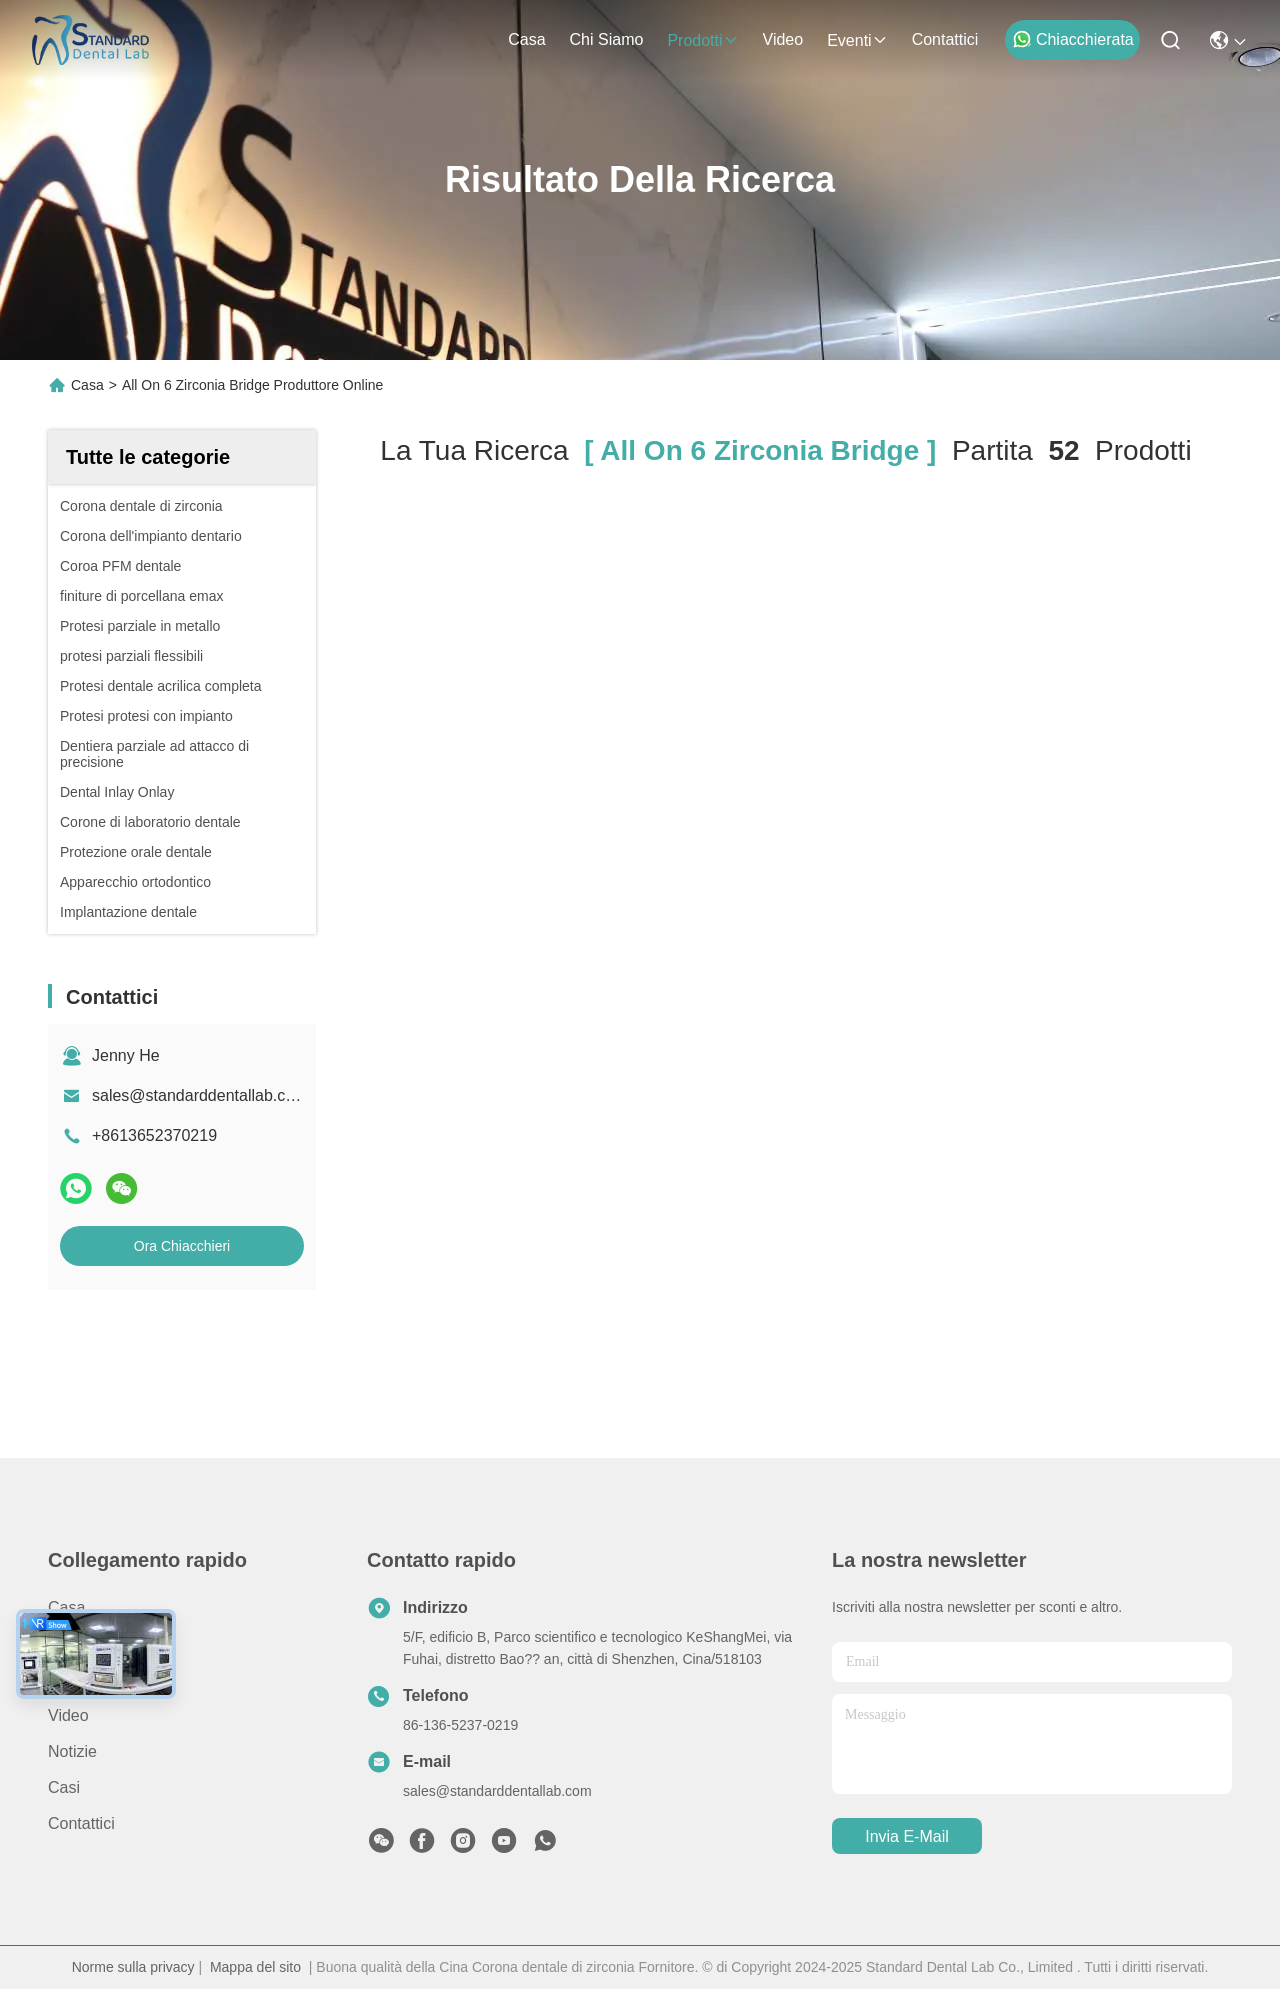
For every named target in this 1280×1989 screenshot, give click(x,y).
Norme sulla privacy (133, 1967)
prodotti (702, 40)
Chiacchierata (1073, 39)
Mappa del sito (255, 1967)
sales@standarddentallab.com (199, 1095)
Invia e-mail (907, 1836)
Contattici (945, 39)
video (783, 39)
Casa (526, 39)
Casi (64, 1787)
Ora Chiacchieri (182, 1246)
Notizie (72, 1751)
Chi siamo (607, 39)
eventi (857, 40)
